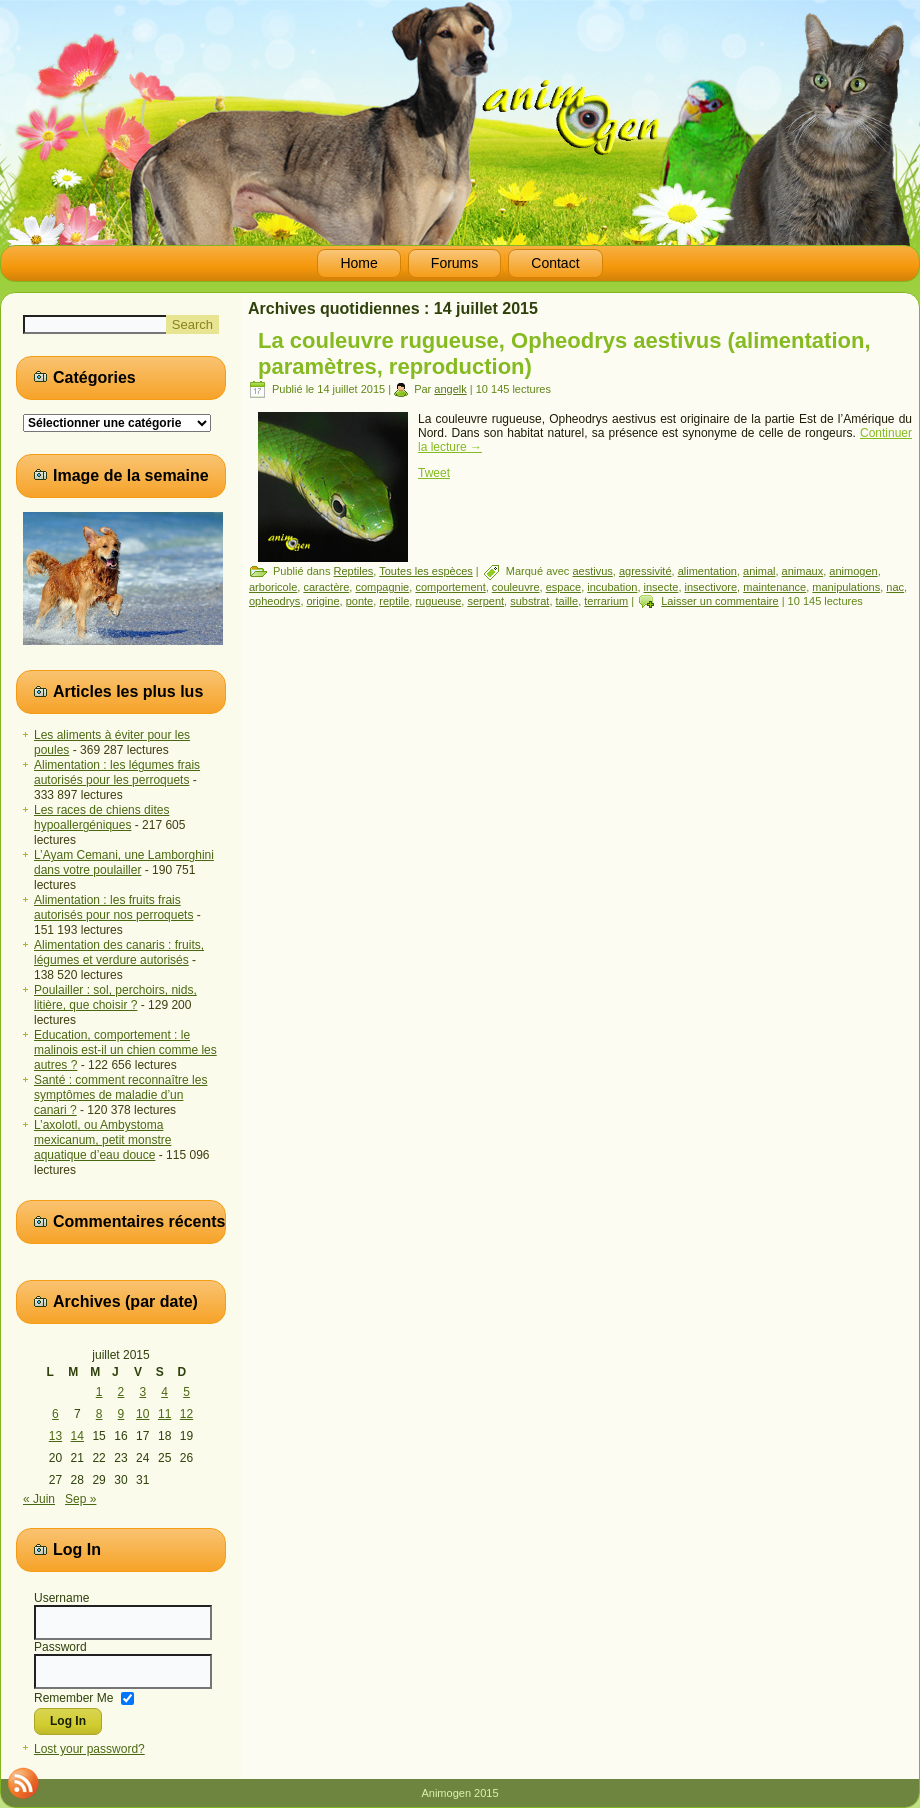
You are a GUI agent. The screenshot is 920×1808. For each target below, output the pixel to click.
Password (60, 1647)
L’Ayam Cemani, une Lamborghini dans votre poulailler (124, 862)
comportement (450, 587)
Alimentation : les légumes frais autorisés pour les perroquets (117, 772)
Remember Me (73, 1697)
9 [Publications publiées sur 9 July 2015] (121, 1414)
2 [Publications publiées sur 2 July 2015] (121, 1392)
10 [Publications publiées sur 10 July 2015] (142, 1414)
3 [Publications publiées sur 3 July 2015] (142, 1392)
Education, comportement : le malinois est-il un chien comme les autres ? (125, 1050)
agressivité (645, 571)
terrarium (606, 601)
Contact (555, 263)
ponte (360, 601)
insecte (661, 587)
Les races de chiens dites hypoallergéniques (101, 817)
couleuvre (516, 587)
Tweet (434, 473)
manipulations (846, 587)
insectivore (711, 587)
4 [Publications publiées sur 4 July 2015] (164, 1392)
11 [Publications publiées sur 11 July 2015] (164, 1414)
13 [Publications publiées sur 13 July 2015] (55, 1436)
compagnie (382, 587)
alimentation (707, 571)
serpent (485, 601)
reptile (394, 601)
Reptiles (354, 571)
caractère (326, 587)
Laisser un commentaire (719, 601)
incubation (612, 587)
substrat (529, 601)
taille (567, 601)
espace (563, 587)
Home (358, 263)
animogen (853, 571)
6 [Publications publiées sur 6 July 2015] (55, 1414)
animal (759, 571)
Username (61, 1598)
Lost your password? (89, 1749)
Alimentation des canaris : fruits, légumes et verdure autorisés (119, 952)
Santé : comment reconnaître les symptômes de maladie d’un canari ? (120, 1095)
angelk (450, 389)
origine (323, 601)
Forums (454, 263)
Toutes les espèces (426, 571)
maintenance (774, 587)
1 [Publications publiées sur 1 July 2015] (99, 1392)
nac (895, 587)
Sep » (80, 1499)
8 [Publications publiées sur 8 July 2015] (99, 1414)
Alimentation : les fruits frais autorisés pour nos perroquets (113, 907)
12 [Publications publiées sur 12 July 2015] (186, 1414)
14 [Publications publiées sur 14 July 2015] (77, 1436)
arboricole (273, 587)
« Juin (39, 1499)
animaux (803, 571)
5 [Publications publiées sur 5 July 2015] (186, 1392)
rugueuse (438, 601)
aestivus (592, 571)
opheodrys (274, 601)
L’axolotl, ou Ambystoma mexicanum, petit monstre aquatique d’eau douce (102, 1140)
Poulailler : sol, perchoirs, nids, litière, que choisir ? (115, 997)
